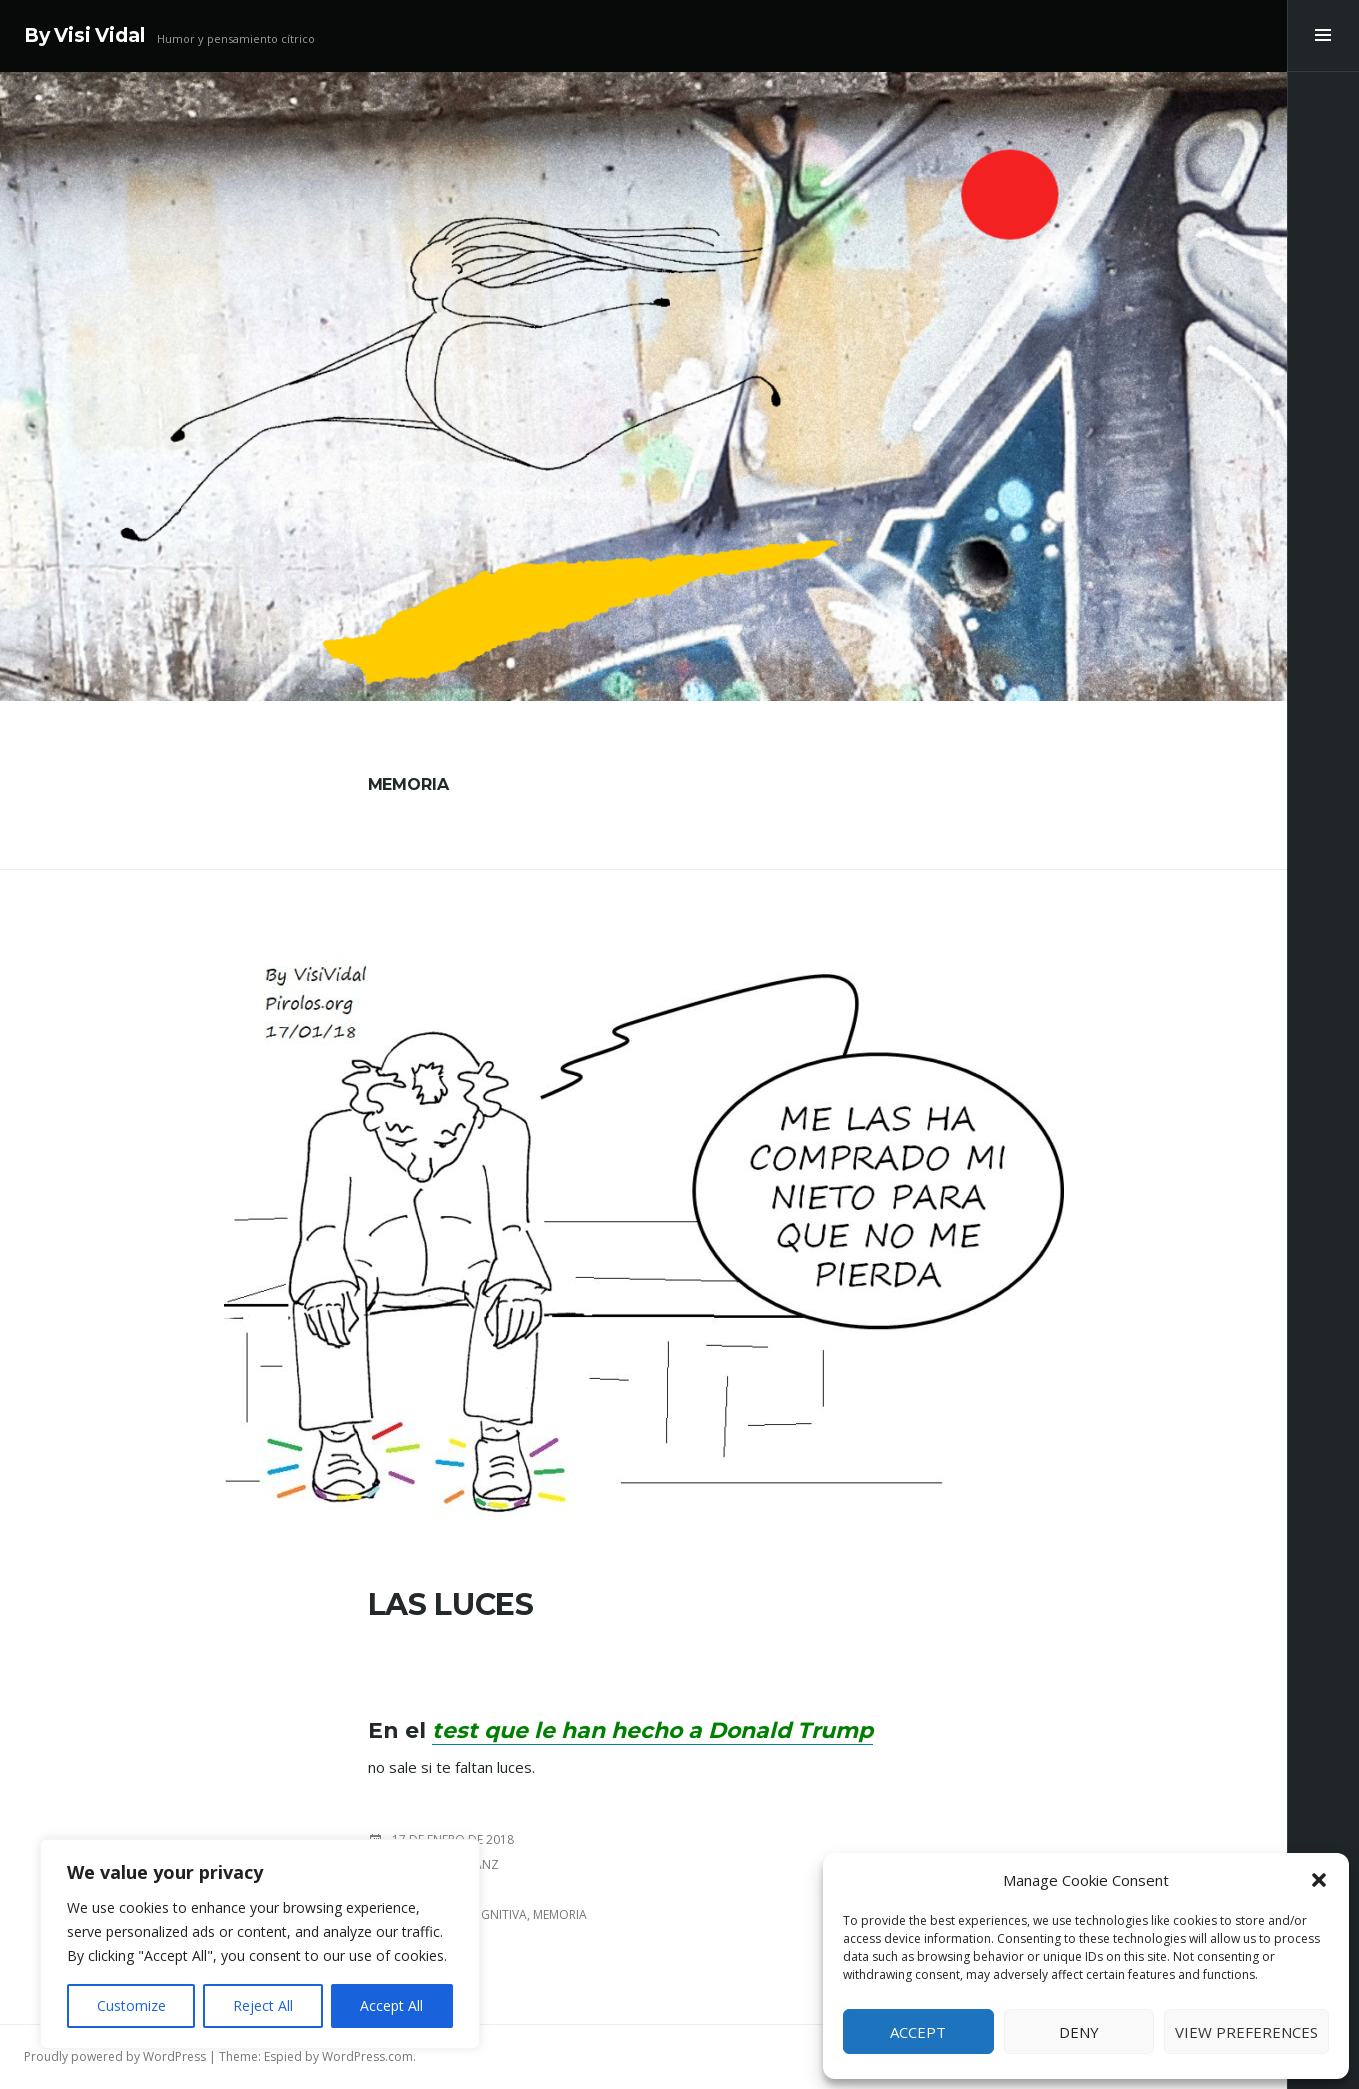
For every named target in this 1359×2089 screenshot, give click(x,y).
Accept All (391, 2005)
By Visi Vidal (84, 35)
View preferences (1246, 2032)
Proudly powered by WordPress (115, 2056)
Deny (1079, 2032)
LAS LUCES (451, 1604)
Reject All (263, 2005)
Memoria (560, 1914)
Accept (918, 2032)
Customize (131, 2005)
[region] (260, 1944)
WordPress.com (367, 2056)
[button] (1319, 1880)
